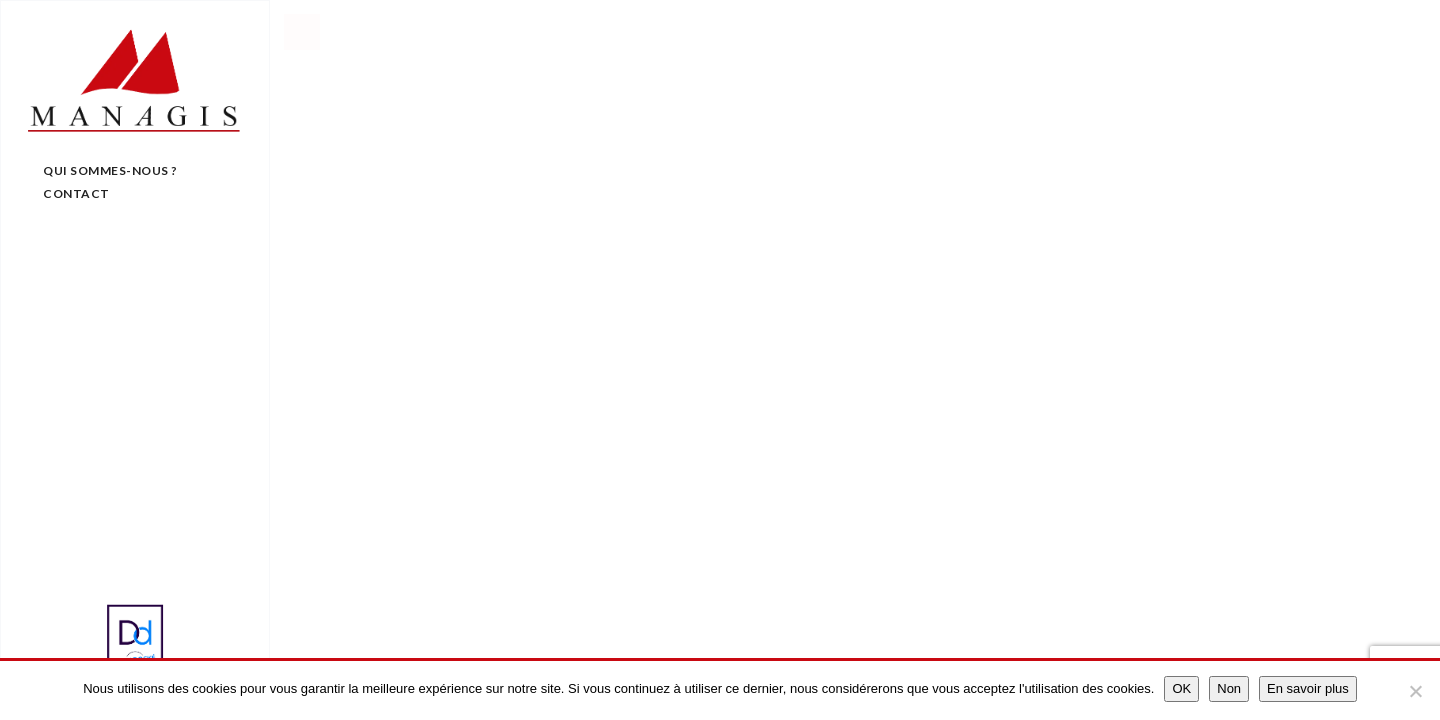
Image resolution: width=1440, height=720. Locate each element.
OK (1181, 688)
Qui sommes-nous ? (110, 170)
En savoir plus (1308, 688)
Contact (76, 193)
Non (1229, 688)
